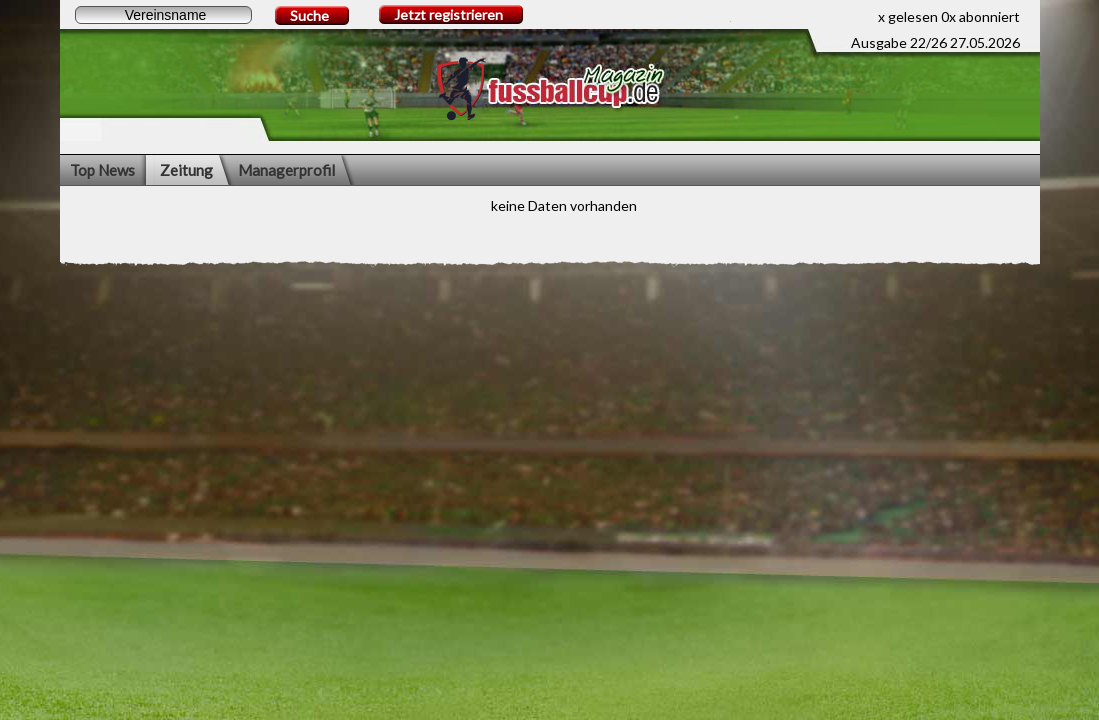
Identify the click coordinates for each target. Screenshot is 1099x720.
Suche (309, 15)
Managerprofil (286, 170)
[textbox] (163, 15)
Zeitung (186, 170)
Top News (102, 170)
